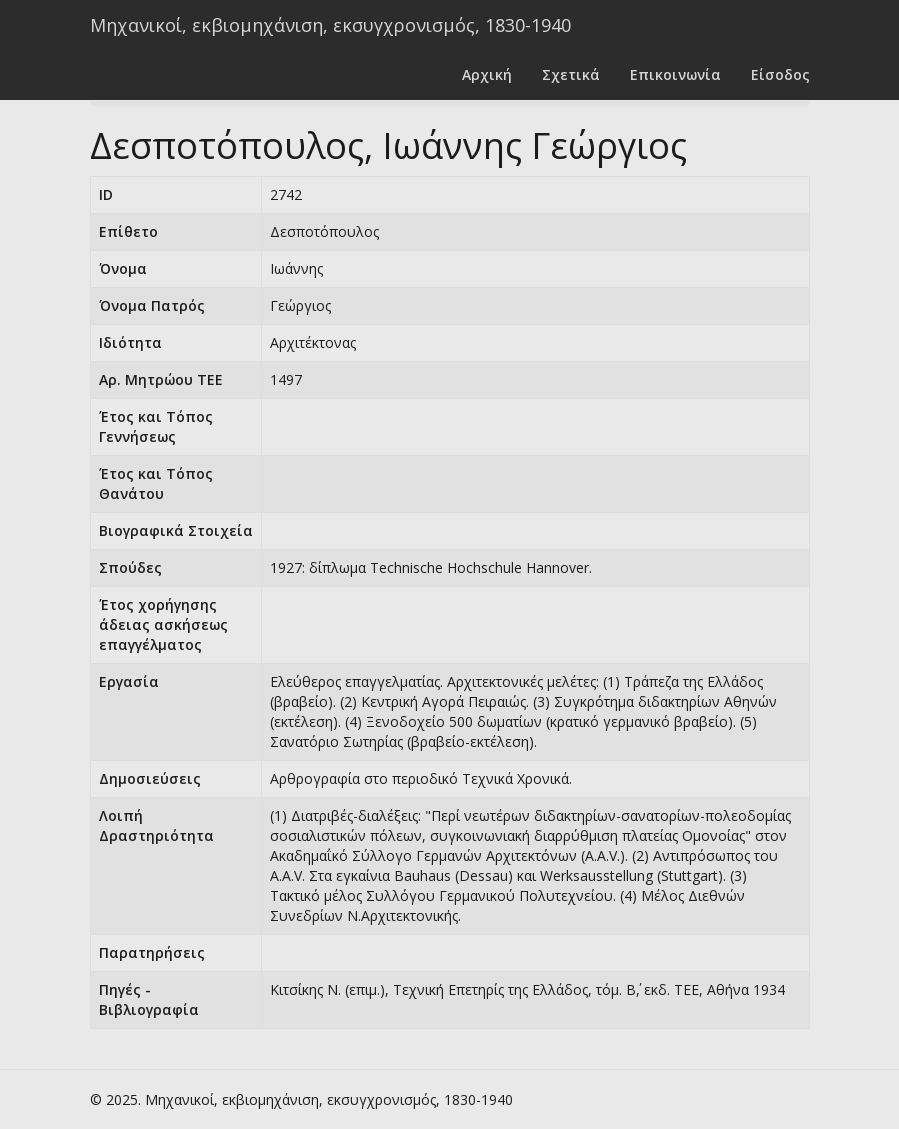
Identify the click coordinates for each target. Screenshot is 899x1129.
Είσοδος (780, 74)
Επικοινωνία (675, 74)
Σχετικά (571, 74)
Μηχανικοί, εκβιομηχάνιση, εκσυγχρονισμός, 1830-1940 (330, 25)
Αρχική (487, 74)
